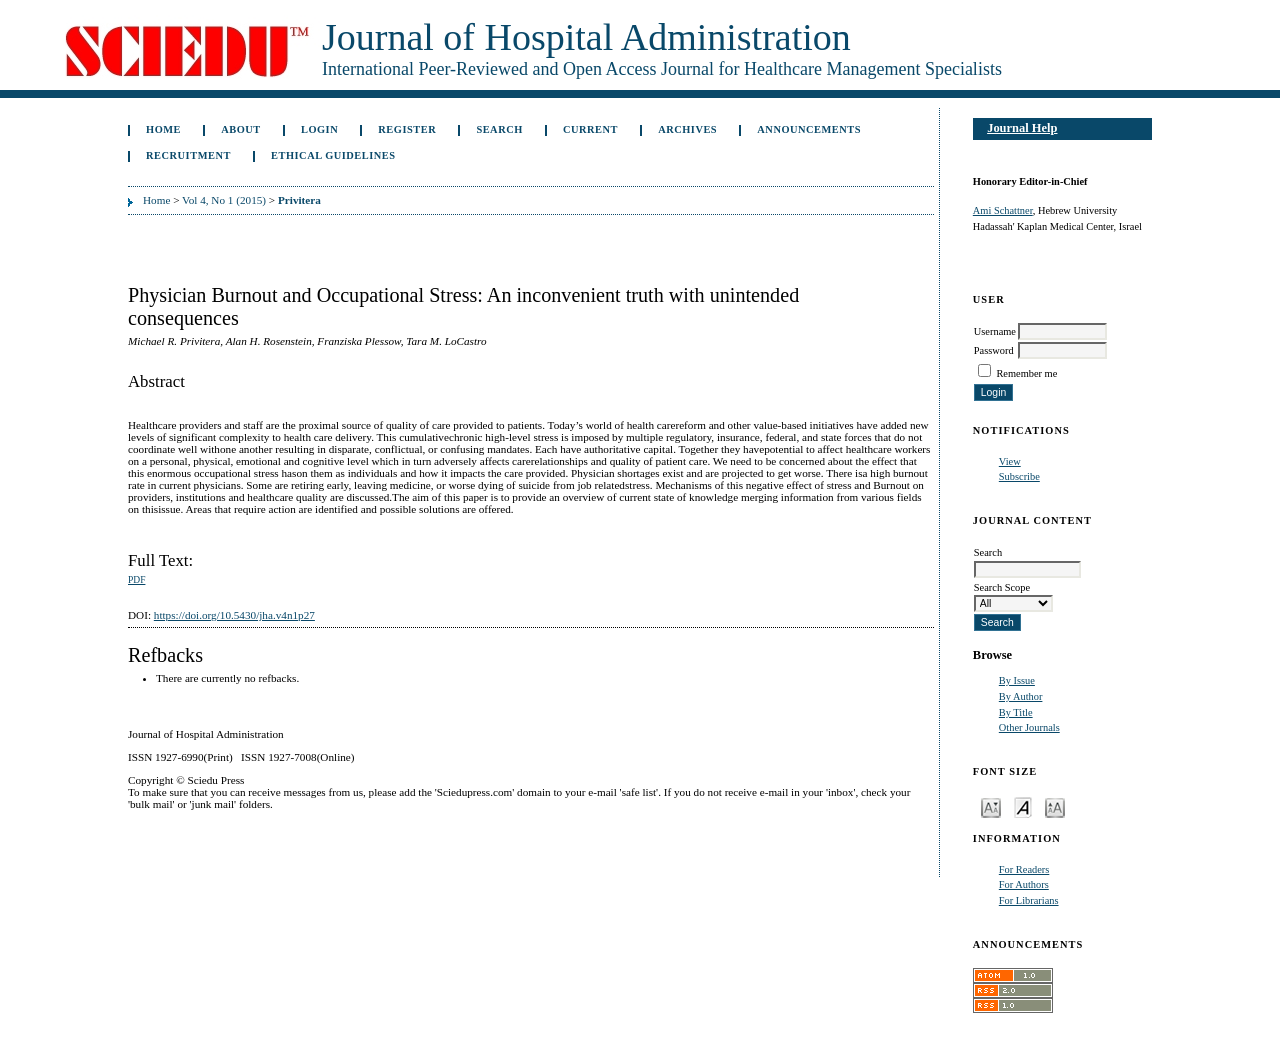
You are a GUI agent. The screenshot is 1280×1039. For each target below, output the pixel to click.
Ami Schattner (1003, 210)
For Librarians (1029, 900)
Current (590, 129)
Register (407, 129)
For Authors (1024, 884)
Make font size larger (1055, 806)
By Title (1016, 712)
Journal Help (1022, 128)
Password (994, 350)
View (1010, 461)
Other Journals (1029, 727)
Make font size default (1023, 806)
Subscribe (1019, 476)
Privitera (299, 200)
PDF (136, 580)
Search (499, 129)
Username (995, 331)
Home (163, 129)
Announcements (809, 129)
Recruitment (188, 155)
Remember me (1026, 373)
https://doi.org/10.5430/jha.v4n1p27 (234, 615)
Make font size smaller (991, 806)
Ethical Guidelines (333, 155)
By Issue (1017, 680)
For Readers (1024, 869)
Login (319, 129)
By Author (1021, 696)
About (241, 129)
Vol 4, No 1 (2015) (224, 200)
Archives (687, 129)
